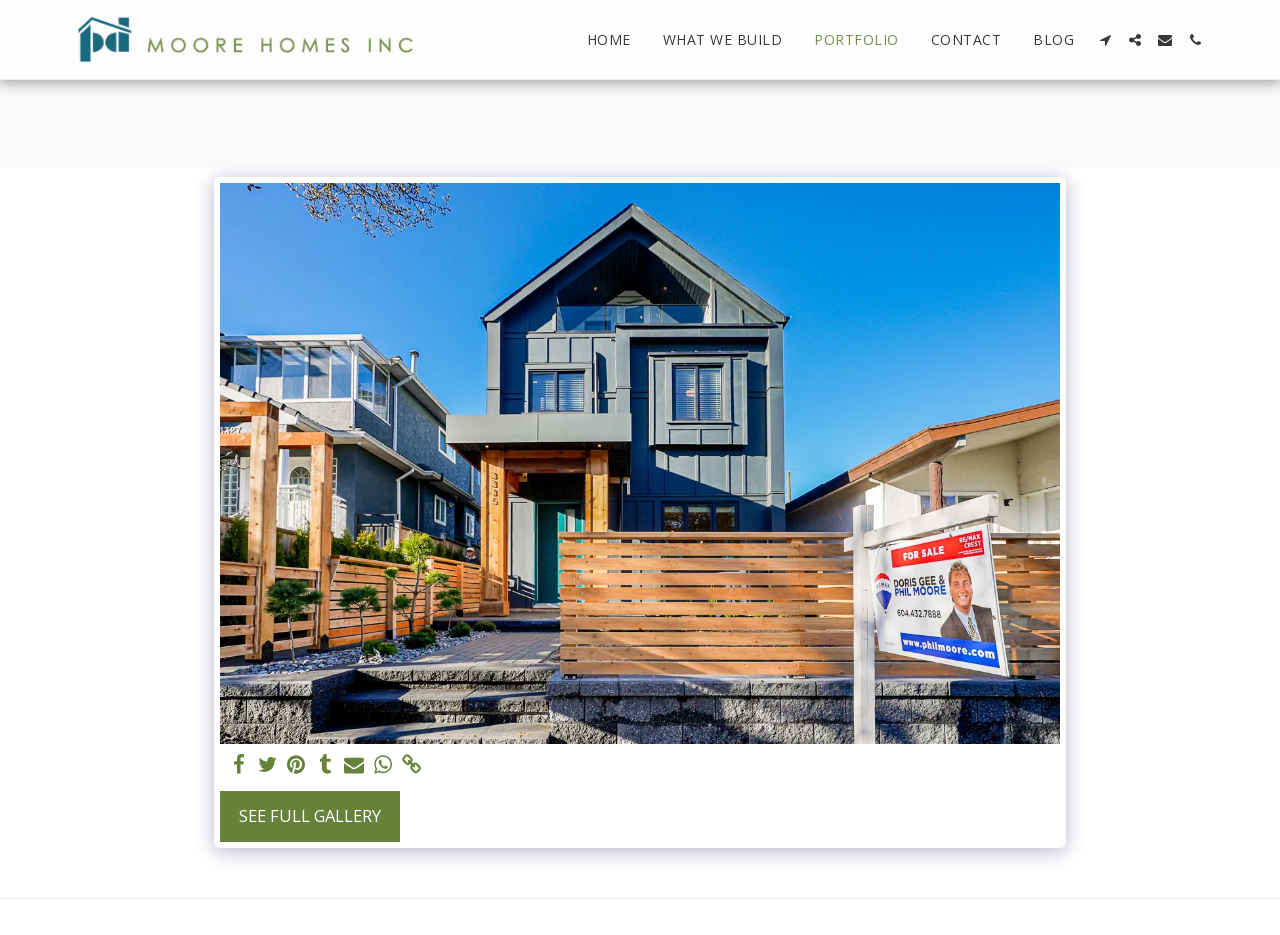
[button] (1105, 40)
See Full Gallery (310, 815)
